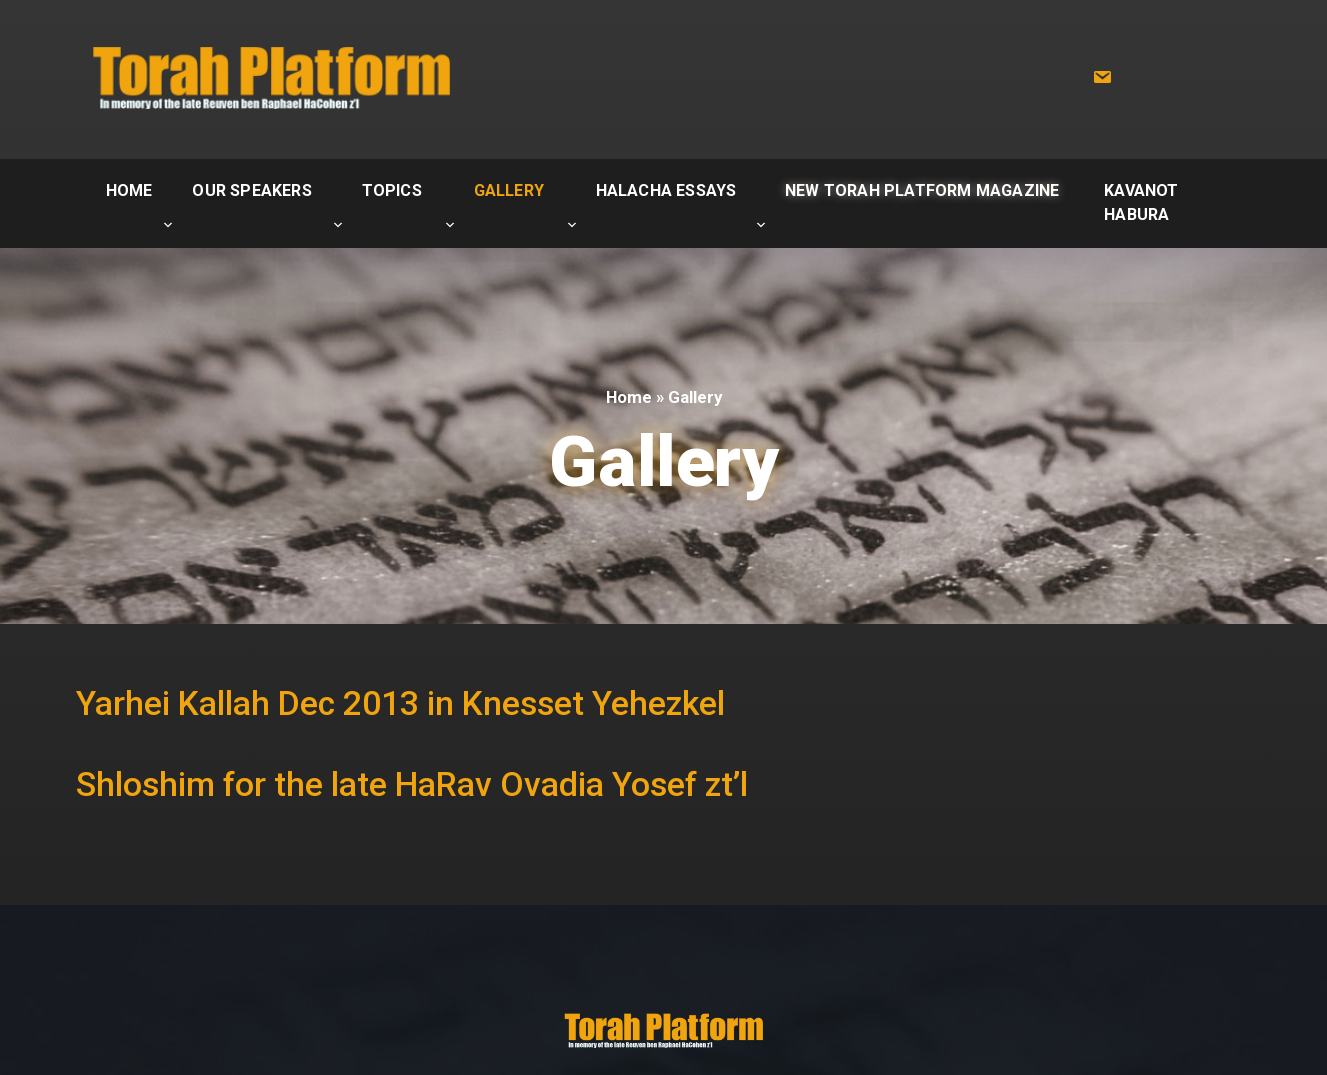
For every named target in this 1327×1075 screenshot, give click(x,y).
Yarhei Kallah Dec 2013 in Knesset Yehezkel (400, 703)
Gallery (509, 190)
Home (129, 190)
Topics (392, 190)
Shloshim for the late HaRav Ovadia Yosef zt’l (412, 784)
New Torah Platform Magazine (922, 190)
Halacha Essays (666, 190)
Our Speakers (251, 190)
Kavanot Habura (1141, 202)
